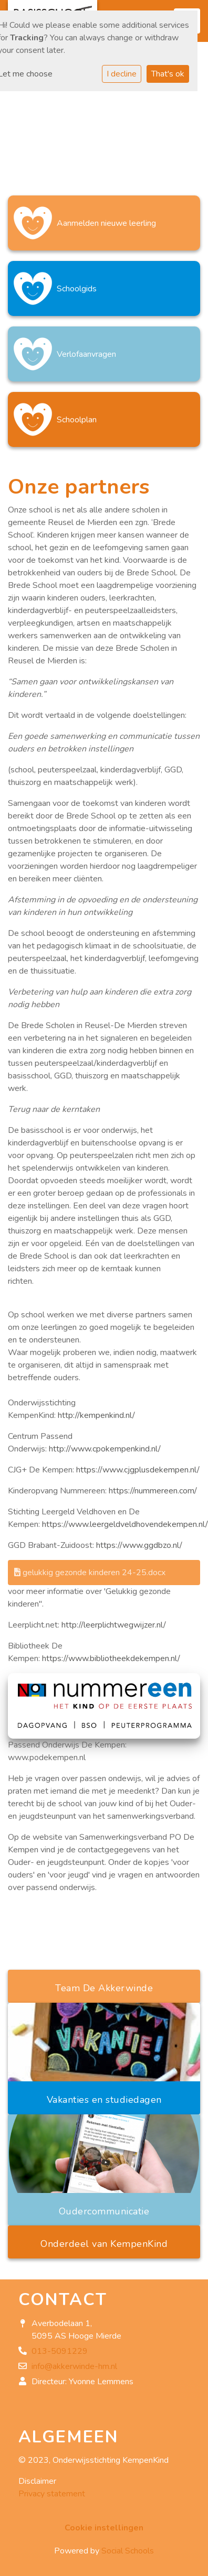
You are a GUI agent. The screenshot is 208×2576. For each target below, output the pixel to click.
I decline (122, 74)
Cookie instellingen (104, 2528)
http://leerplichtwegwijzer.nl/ (113, 1625)
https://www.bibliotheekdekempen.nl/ (111, 1658)
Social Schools (127, 2551)
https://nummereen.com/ (153, 1491)
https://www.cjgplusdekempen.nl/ (138, 1470)
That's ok (167, 74)
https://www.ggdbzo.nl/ (139, 1545)
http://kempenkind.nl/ (96, 1415)
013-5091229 (60, 2351)
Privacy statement (51, 2493)
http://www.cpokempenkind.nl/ (105, 1449)
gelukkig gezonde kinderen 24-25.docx (89, 1572)
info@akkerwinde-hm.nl (74, 2366)
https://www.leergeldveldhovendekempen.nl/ (125, 1524)
